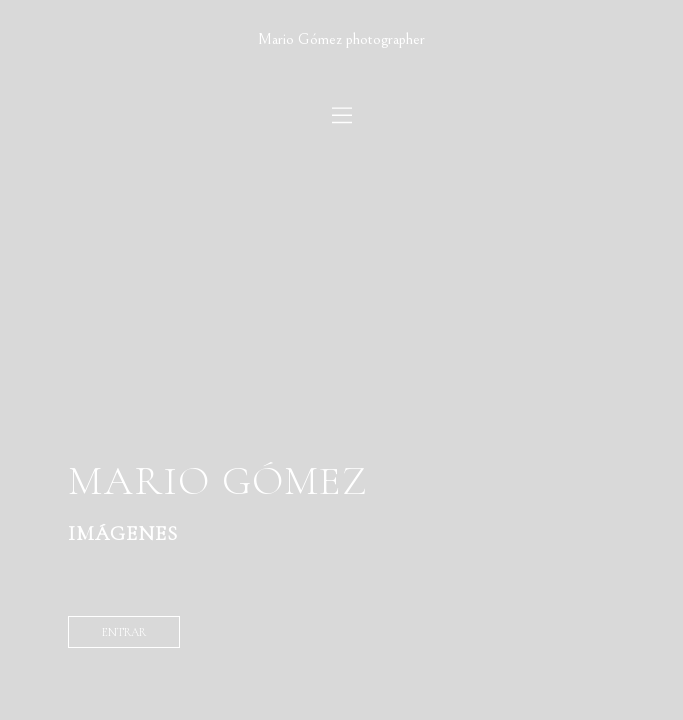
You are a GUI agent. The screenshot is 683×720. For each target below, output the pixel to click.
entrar (124, 632)
